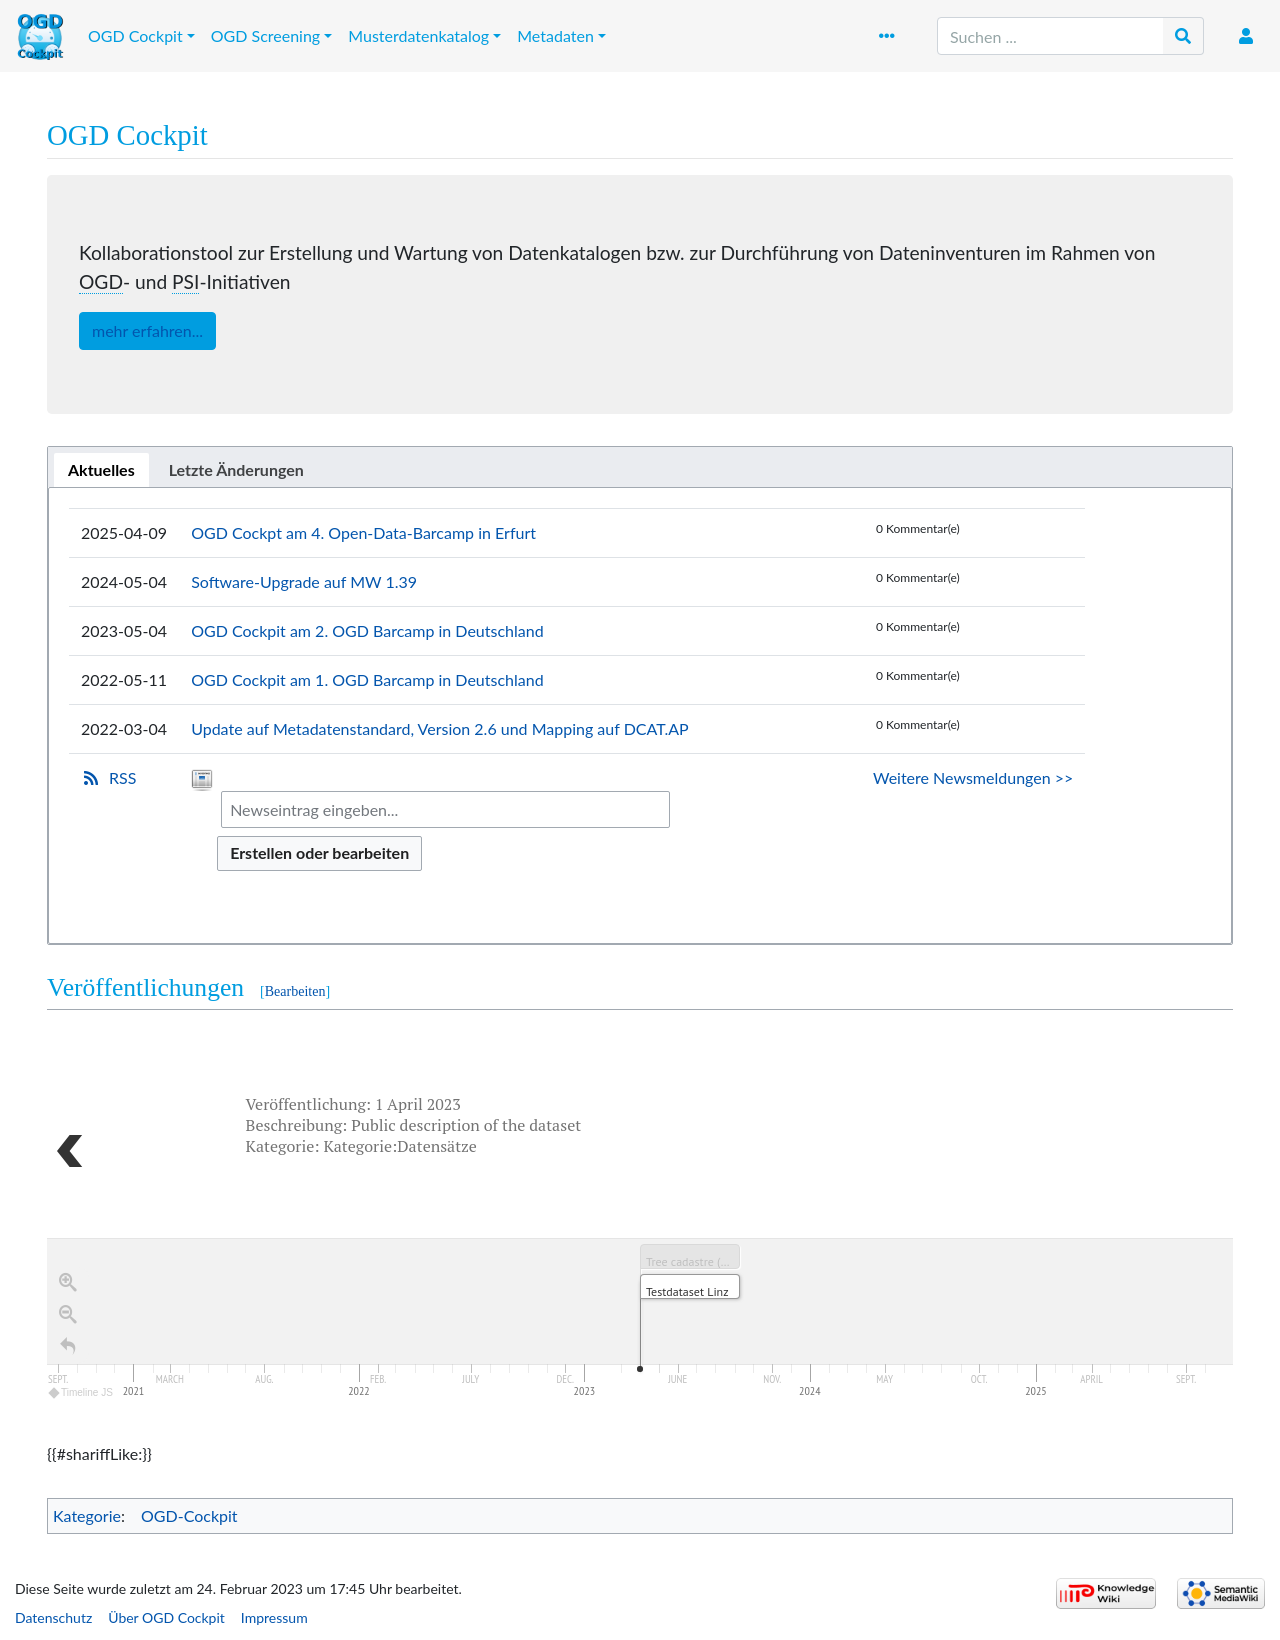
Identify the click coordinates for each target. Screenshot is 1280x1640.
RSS (122, 777)
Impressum (274, 1617)
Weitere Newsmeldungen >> (973, 777)
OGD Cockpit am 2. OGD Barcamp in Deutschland (367, 630)
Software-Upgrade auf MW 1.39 (304, 581)
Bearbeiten (295, 991)
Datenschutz (53, 1617)
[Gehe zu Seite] (1183, 36)
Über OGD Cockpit (166, 1617)
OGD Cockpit (135, 35)
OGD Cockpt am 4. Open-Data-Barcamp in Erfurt (363, 532)
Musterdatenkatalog (418, 35)
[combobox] (445, 809)
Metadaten (555, 35)
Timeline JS (81, 1397)
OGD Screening (265, 35)
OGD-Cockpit (189, 1515)
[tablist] (640, 467)
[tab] (101, 470)
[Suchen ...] (1050, 36)
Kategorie (87, 1515)
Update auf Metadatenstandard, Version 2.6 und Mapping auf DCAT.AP (440, 728)
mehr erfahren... (147, 330)
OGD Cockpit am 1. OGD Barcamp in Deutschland (367, 679)
